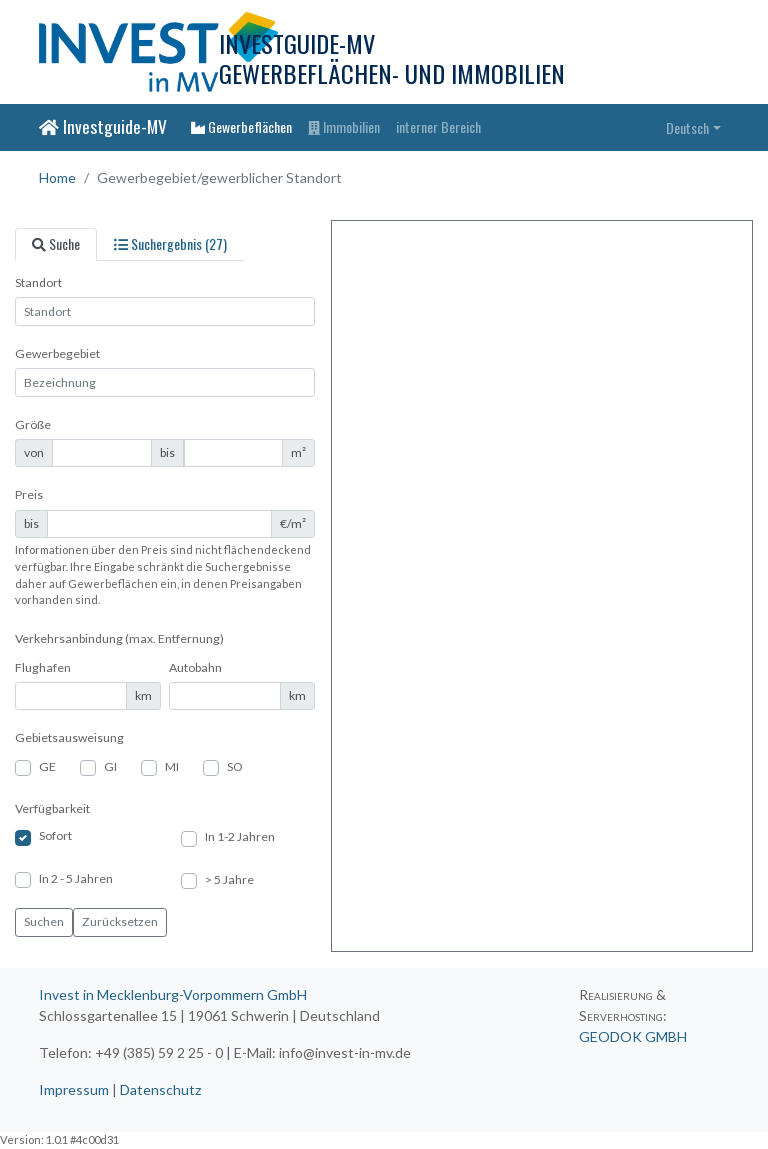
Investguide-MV (103, 126)
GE (47, 766)
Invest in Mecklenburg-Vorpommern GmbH (173, 994)
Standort (38, 282)
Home (57, 177)
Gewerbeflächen (241, 126)
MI (172, 766)
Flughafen (43, 667)
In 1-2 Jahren (240, 836)
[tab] (56, 244)
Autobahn (195, 667)
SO (235, 766)
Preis (29, 494)
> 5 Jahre (229, 879)
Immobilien (344, 126)
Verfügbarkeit (52, 808)
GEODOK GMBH (633, 1036)
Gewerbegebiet (57, 353)
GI (110, 766)
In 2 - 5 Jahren (76, 878)
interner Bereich (438, 126)
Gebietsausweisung (69, 737)
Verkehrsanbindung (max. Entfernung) (119, 638)
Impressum (74, 1089)
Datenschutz (160, 1089)
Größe (33, 424)
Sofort (55, 835)
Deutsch (687, 127)
